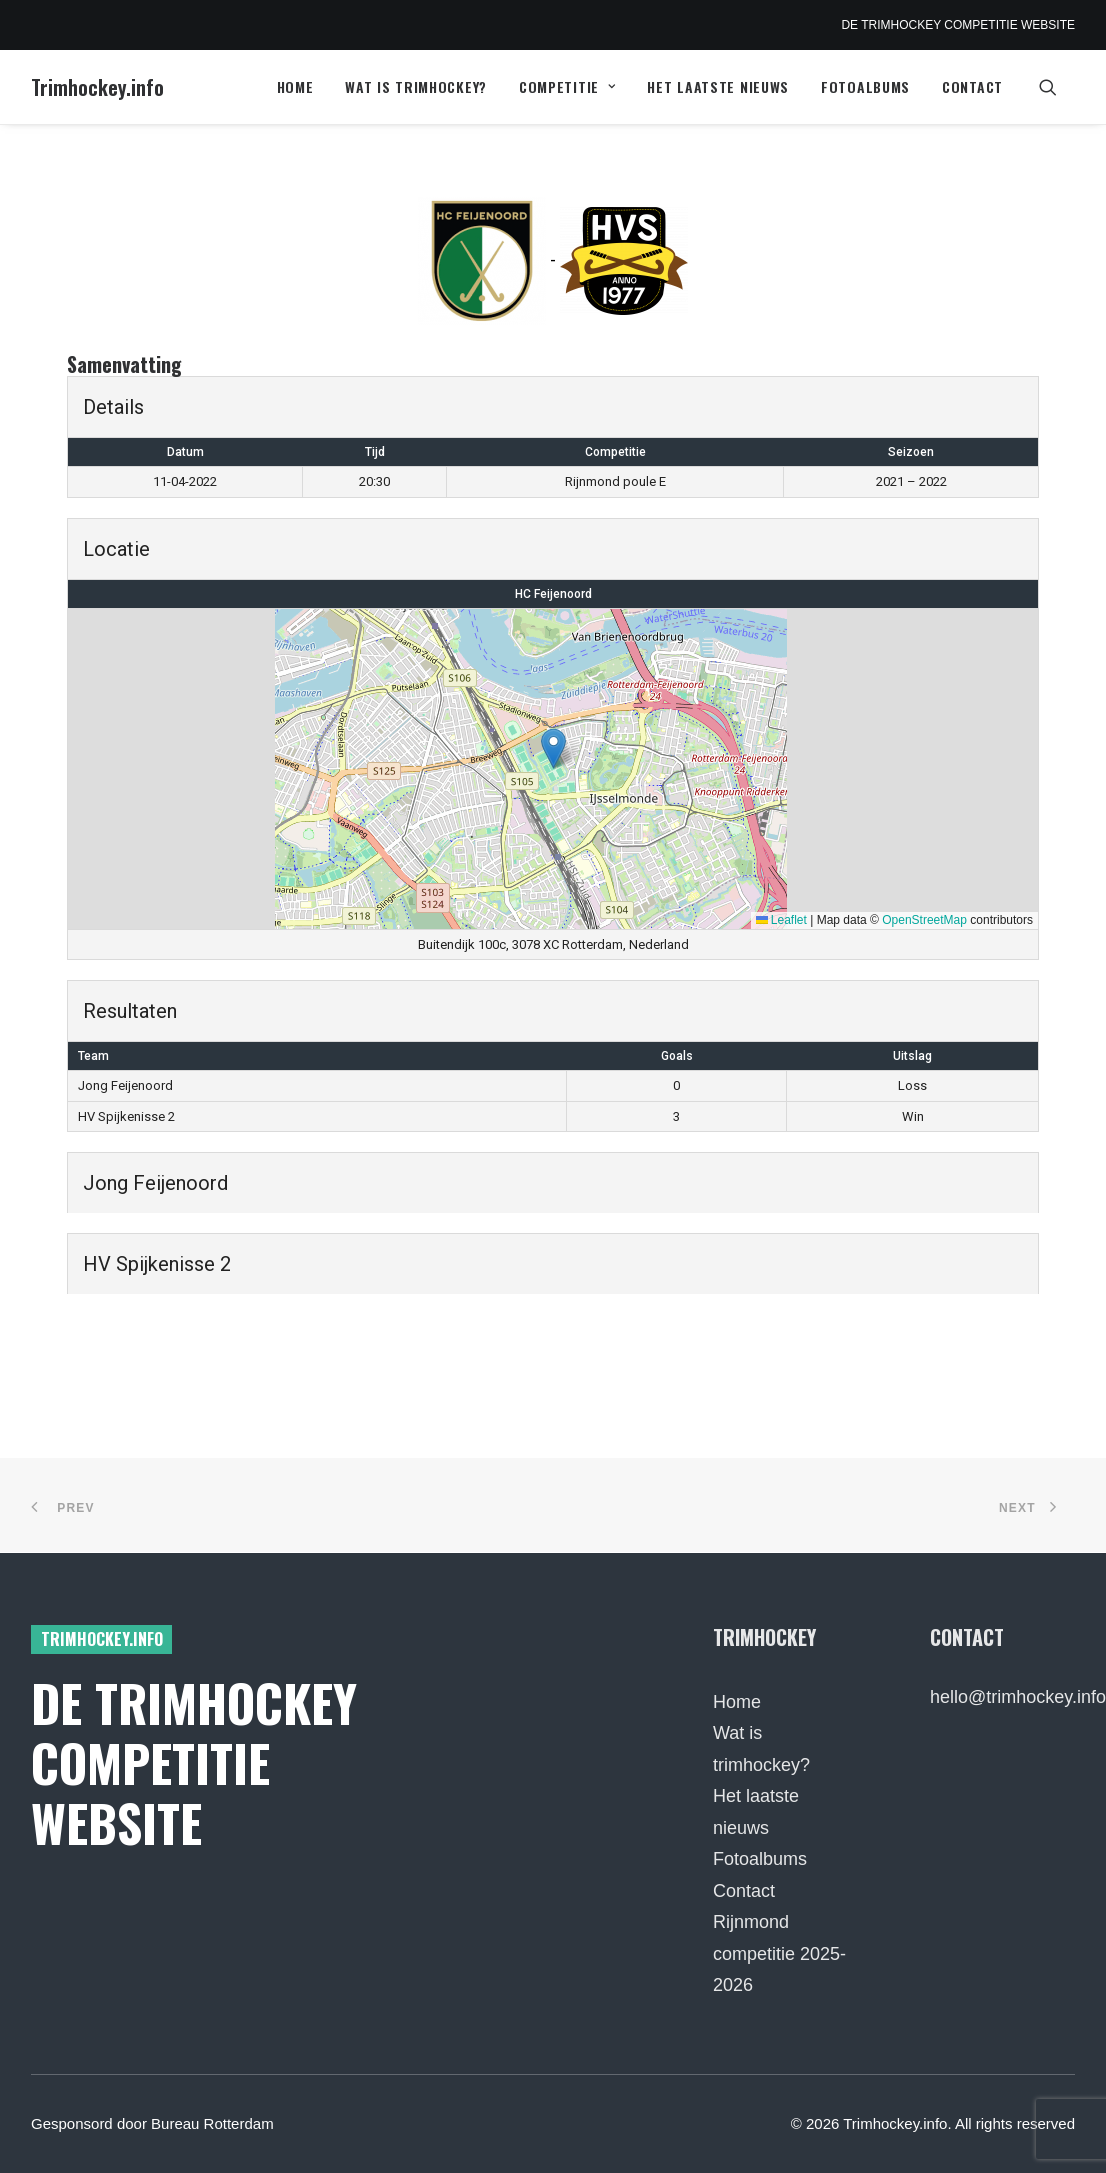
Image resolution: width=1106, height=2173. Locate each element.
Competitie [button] (567, 86)
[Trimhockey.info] (97, 87)
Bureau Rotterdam (212, 2123)
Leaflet (781, 920)
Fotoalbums (865, 86)
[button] (1057, 87)
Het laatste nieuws (718, 86)
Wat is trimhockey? (416, 86)
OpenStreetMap (924, 920)
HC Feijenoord (553, 594)
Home (295, 86)
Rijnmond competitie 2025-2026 (779, 1953)
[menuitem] (295, 87)
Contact (972, 86)
